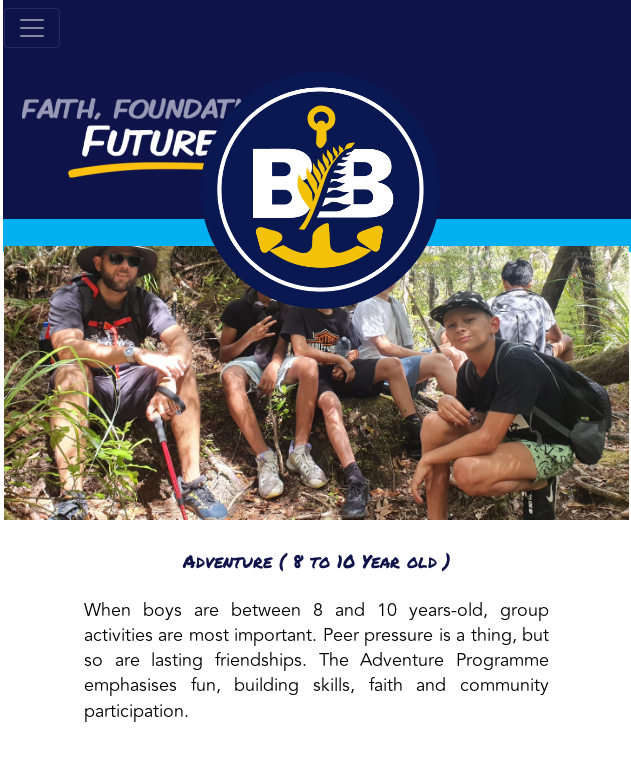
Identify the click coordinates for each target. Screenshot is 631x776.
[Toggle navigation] (32, 28)
